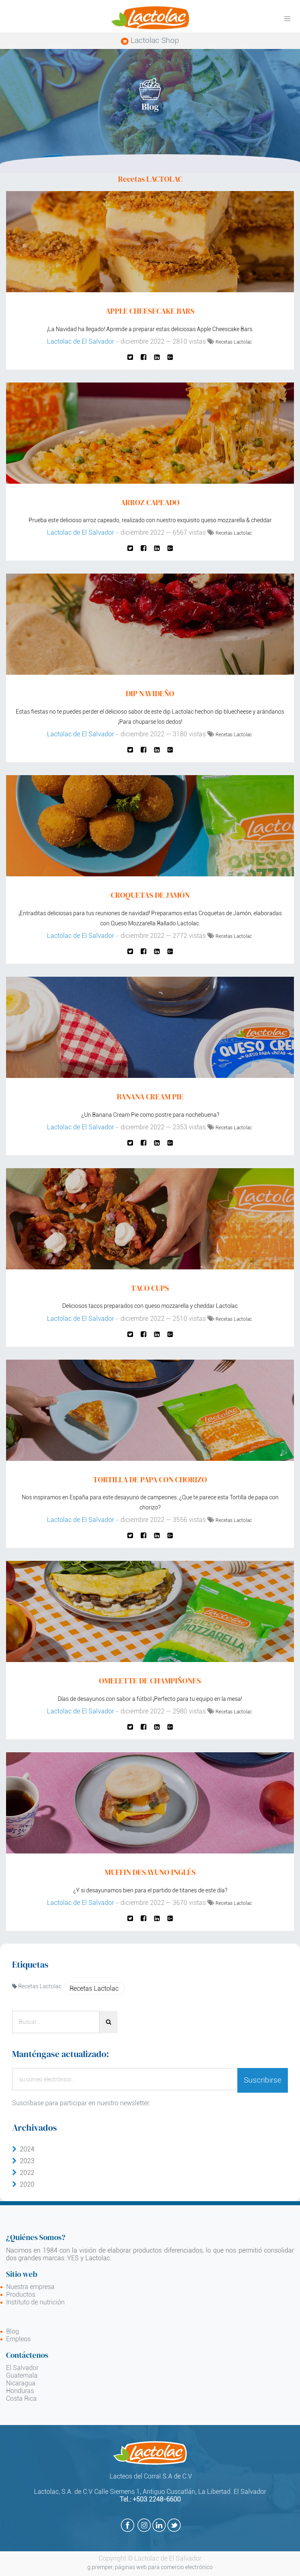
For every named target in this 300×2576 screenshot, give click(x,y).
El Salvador (22, 2368)
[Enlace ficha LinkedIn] (157, 357)
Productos (20, 2294)
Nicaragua (21, 2383)
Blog (12, 2331)
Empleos (18, 2339)
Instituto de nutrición (35, 2302)
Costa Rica (21, 2398)
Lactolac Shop (150, 40)
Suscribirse (262, 2080)
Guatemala (22, 2375)
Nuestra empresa (30, 2287)
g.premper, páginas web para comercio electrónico (150, 2567)
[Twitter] (130, 357)
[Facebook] (143, 357)
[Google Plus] (170, 357)
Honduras (20, 2391)
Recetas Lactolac (233, 342)
